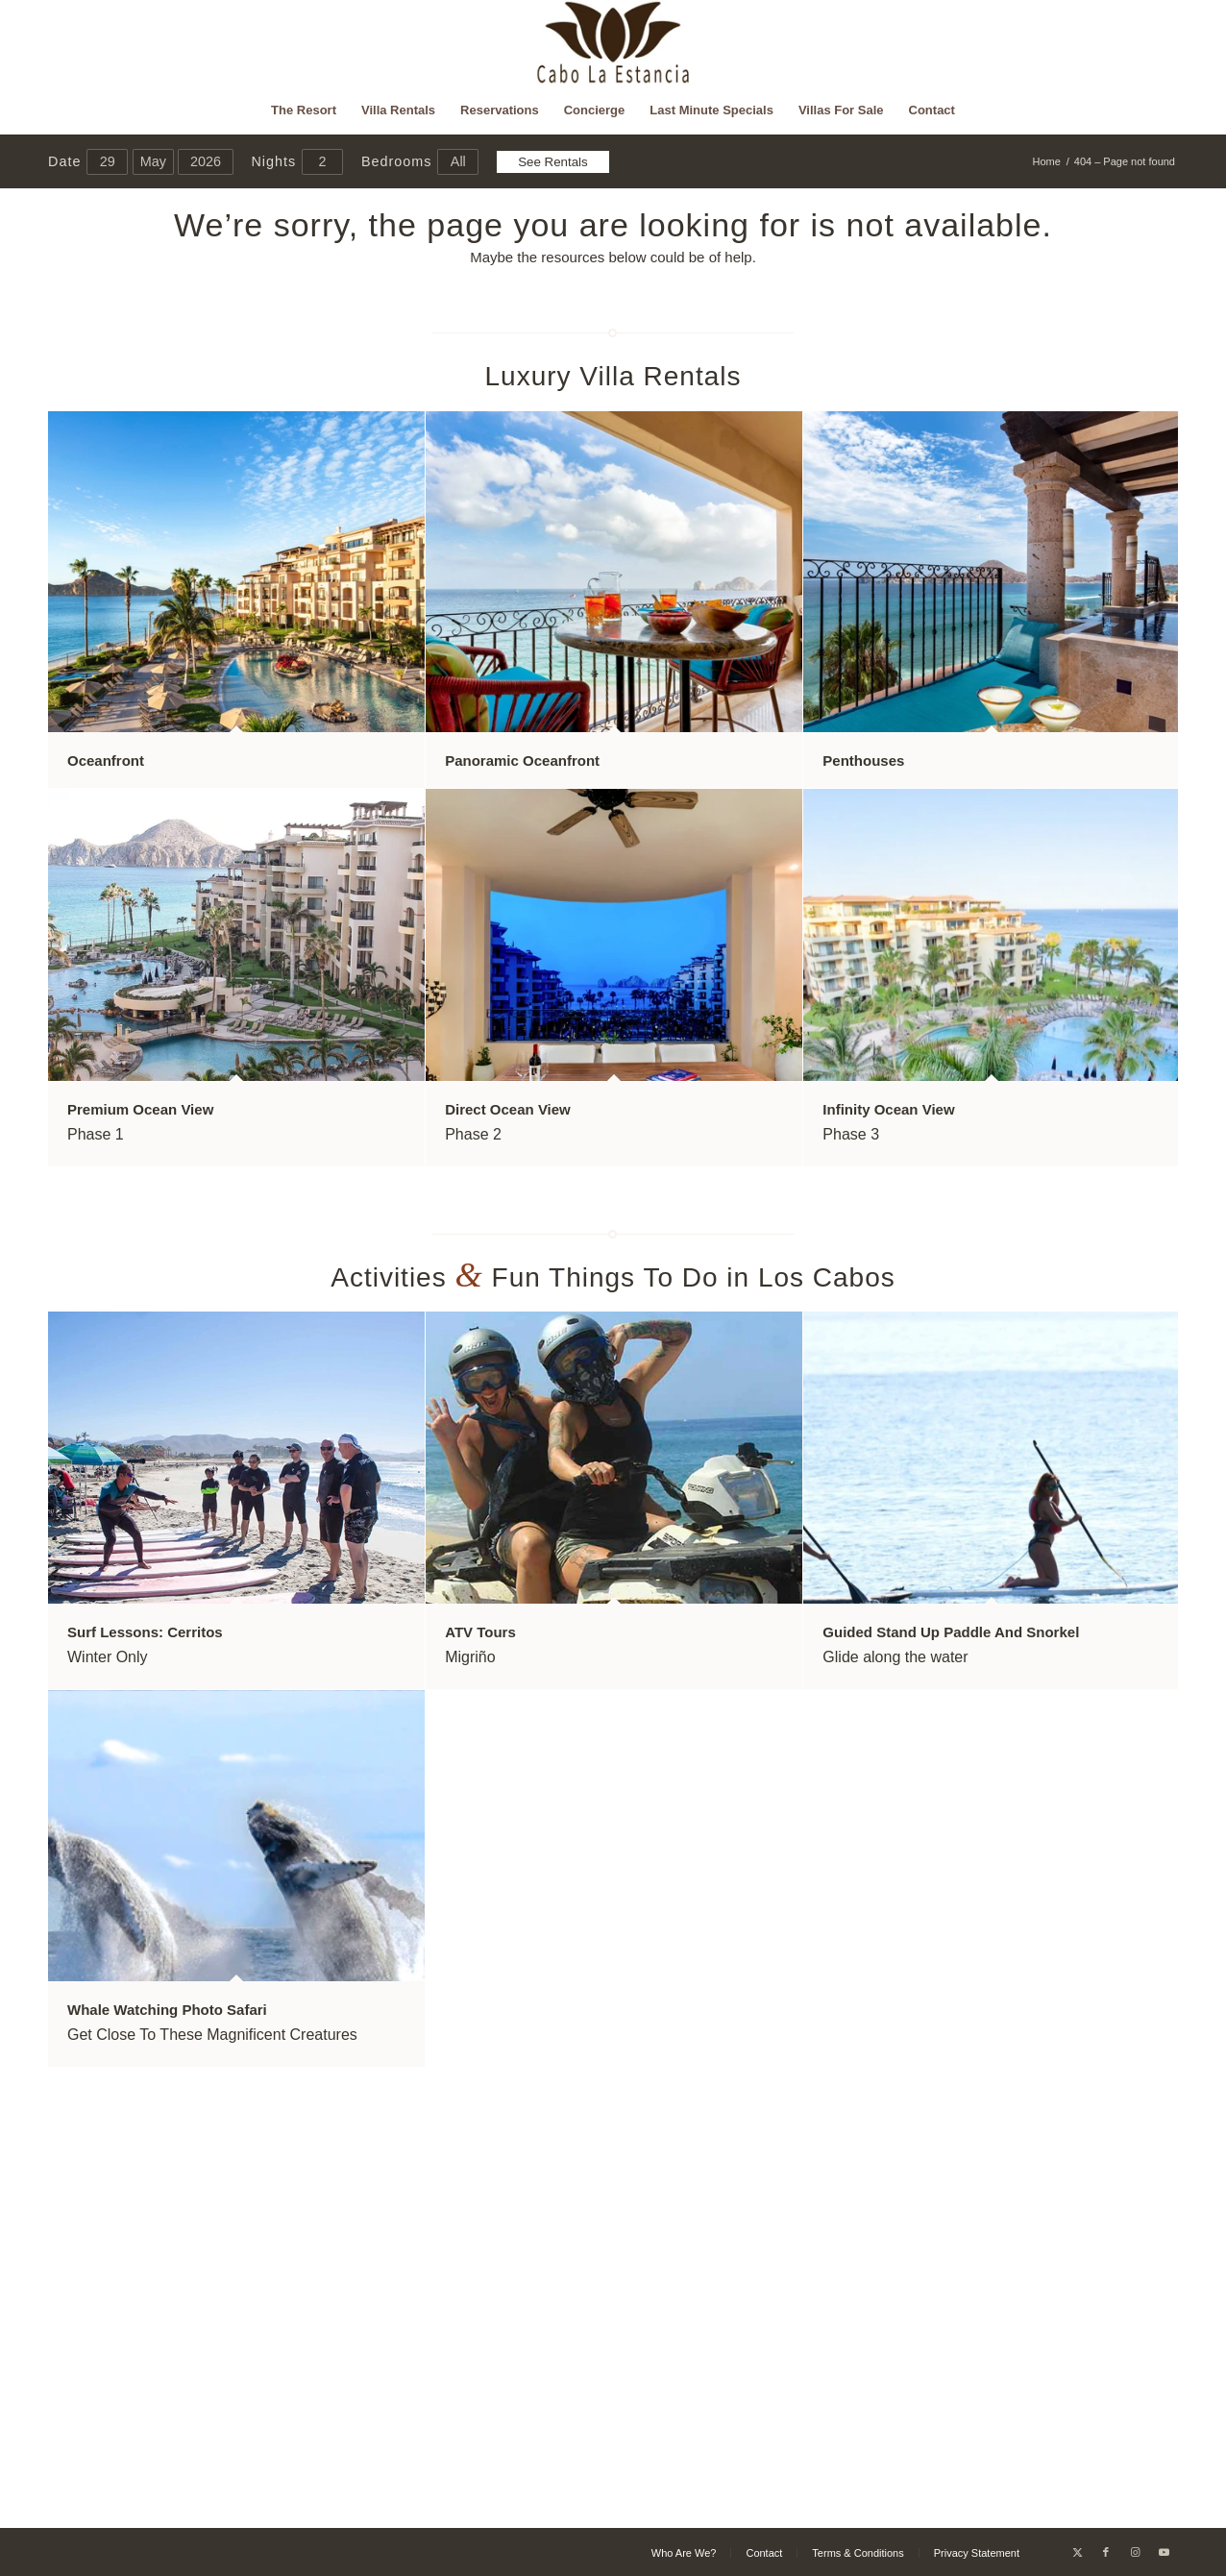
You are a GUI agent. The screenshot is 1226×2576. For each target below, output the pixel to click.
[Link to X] (1077, 2552)
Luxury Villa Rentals (613, 376)
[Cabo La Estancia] (613, 43)
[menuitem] (303, 110)
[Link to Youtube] (1163, 2552)
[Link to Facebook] (1105, 2552)
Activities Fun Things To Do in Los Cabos (613, 1277)
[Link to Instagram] (1134, 2552)
